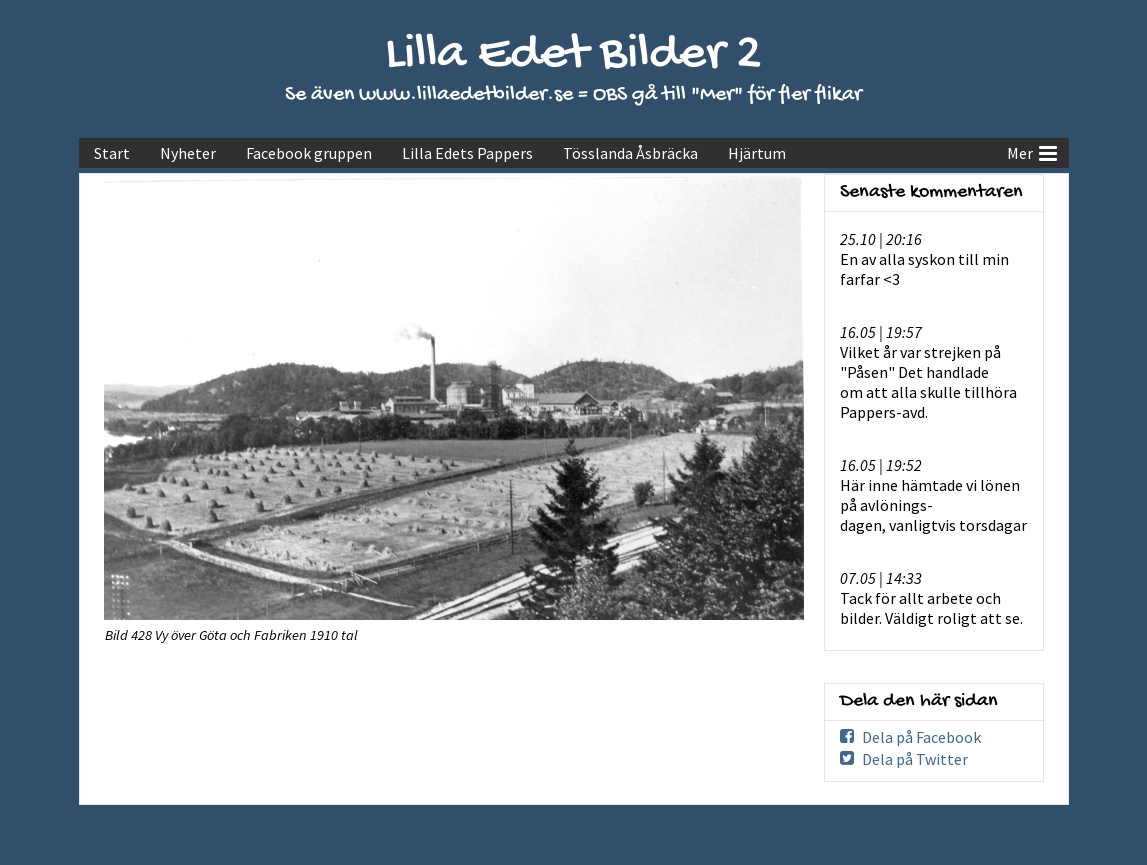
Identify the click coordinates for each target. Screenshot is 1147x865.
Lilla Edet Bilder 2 (573, 55)
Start (112, 153)
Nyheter (188, 153)
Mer (1032, 151)
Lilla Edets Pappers (467, 153)
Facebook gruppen (309, 153)
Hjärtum (757, 153)
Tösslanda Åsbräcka (630, 153)
